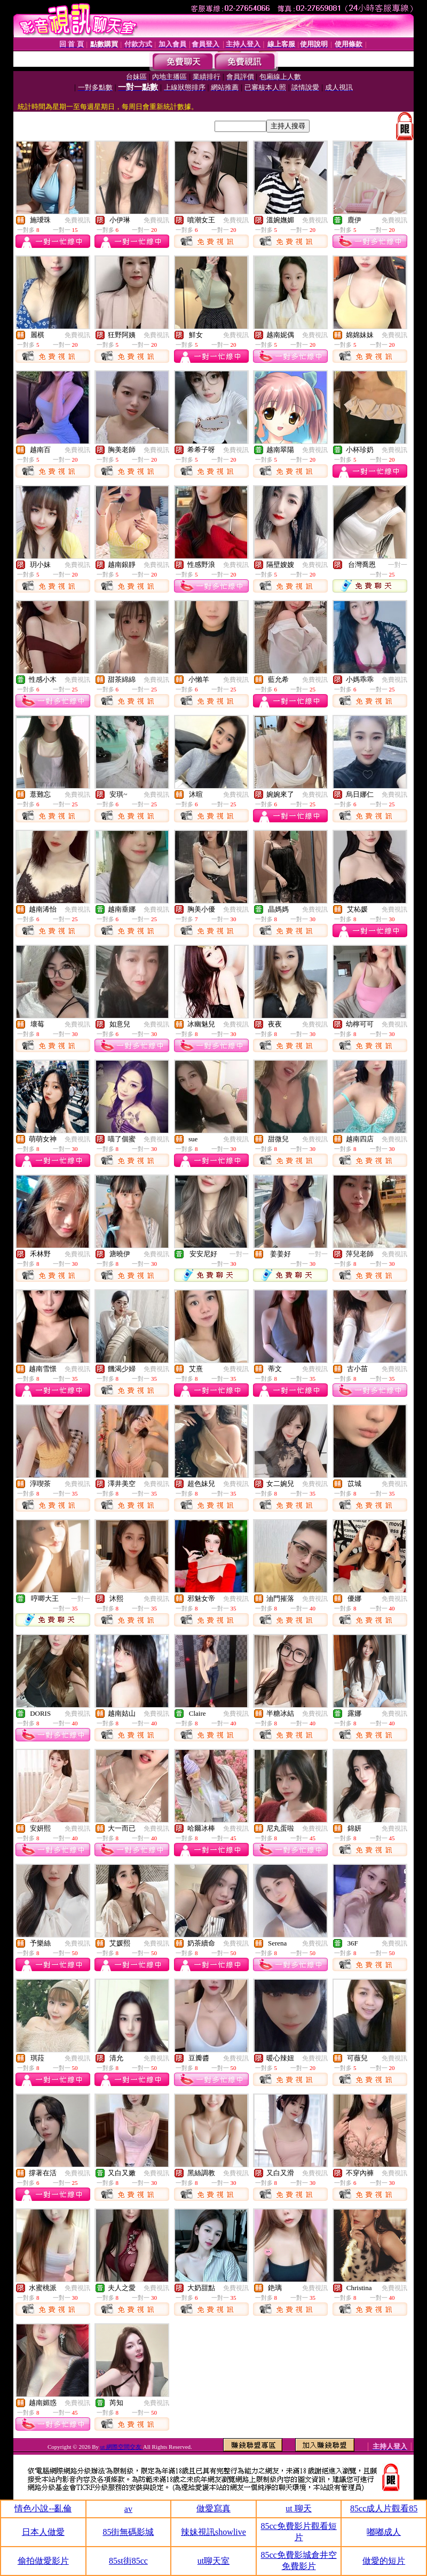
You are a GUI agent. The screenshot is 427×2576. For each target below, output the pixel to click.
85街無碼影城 (128, 2531)
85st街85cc (128, 2560)
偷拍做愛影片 (43, 2560)
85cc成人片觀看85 (383, 2508)
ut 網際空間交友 (121, 2446)
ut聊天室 (213, 2560)
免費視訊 (77, 220)
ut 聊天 (298, 2508)
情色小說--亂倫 (43, 2508)
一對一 (397, 565)
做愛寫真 (213, 2508)
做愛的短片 (383, 2560)
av (128, 2508)
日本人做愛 (43, 2531)
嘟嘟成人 (384, 2531)
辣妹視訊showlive (213, 2531)
